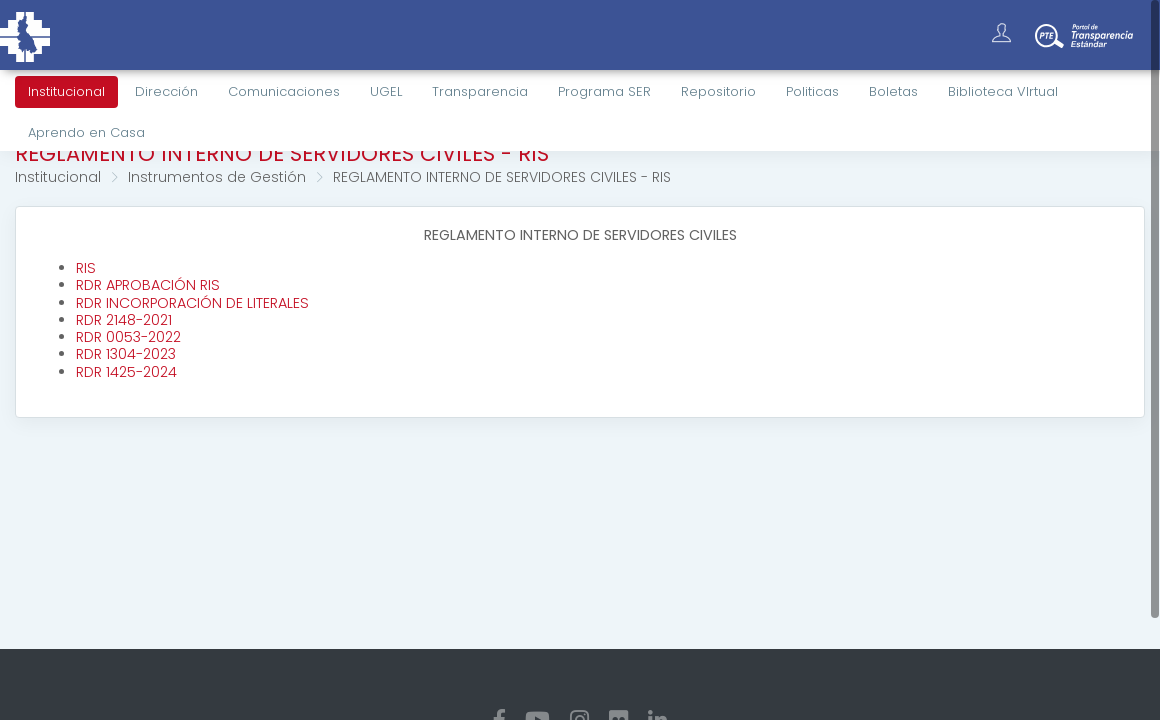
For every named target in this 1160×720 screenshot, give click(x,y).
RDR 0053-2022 (128, 337)
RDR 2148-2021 (124, 320)
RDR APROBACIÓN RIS (148, 285)
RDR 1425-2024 (126, 372)
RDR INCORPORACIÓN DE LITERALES (192, 303)
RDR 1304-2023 (126, 354)
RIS (86, 268)
